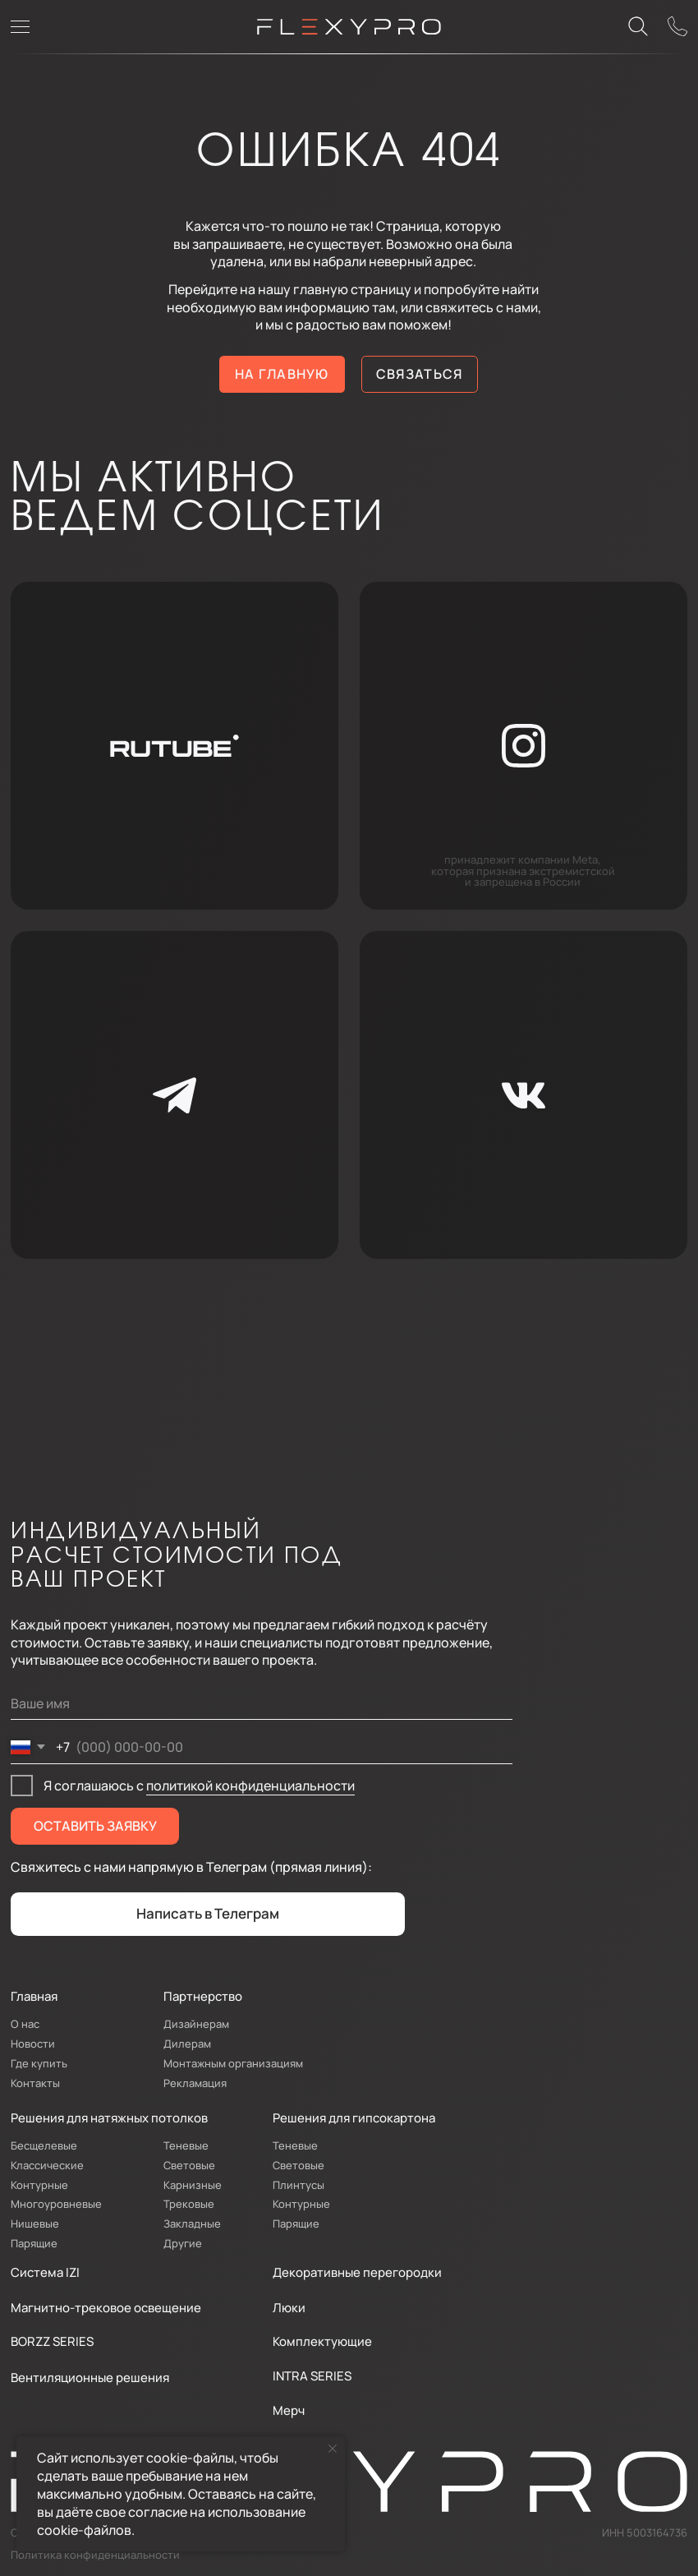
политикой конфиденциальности (250, 1785)
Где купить (39, 2063)
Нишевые (35, 2223)
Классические (47, 2165)
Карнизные (192, 2184)
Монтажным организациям (233, 2063)
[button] (678, 27)
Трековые (188, 2203)
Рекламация (195, 2083)
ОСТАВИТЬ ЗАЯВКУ (95, 1826)
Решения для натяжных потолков (109, 2117)
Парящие (34, 2243)
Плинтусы (298, 2184)
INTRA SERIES (312, 2375)
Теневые (186, 2145)
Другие (182, 2243)
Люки (289, 2307)
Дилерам (187, 2043)
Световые (189, 2165)
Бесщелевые (44, 2145)
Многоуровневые (56, 2203)
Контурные (39, 2184)
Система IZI (45, 2272)
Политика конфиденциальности (95, 2554)
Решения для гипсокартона (354, 2117)
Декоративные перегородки (357, 2272)
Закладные (192, 2223)
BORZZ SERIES (52, 2341)
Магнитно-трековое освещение (106, 2307)
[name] (261, 1704)
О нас (25, 2023)
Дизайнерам (196, 2023)
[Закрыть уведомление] (332, 2448)
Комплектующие (322, 2341)
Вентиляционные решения (90, 2377)
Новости (33, 2043)
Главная (34, 1996)
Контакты (35, 2083)
